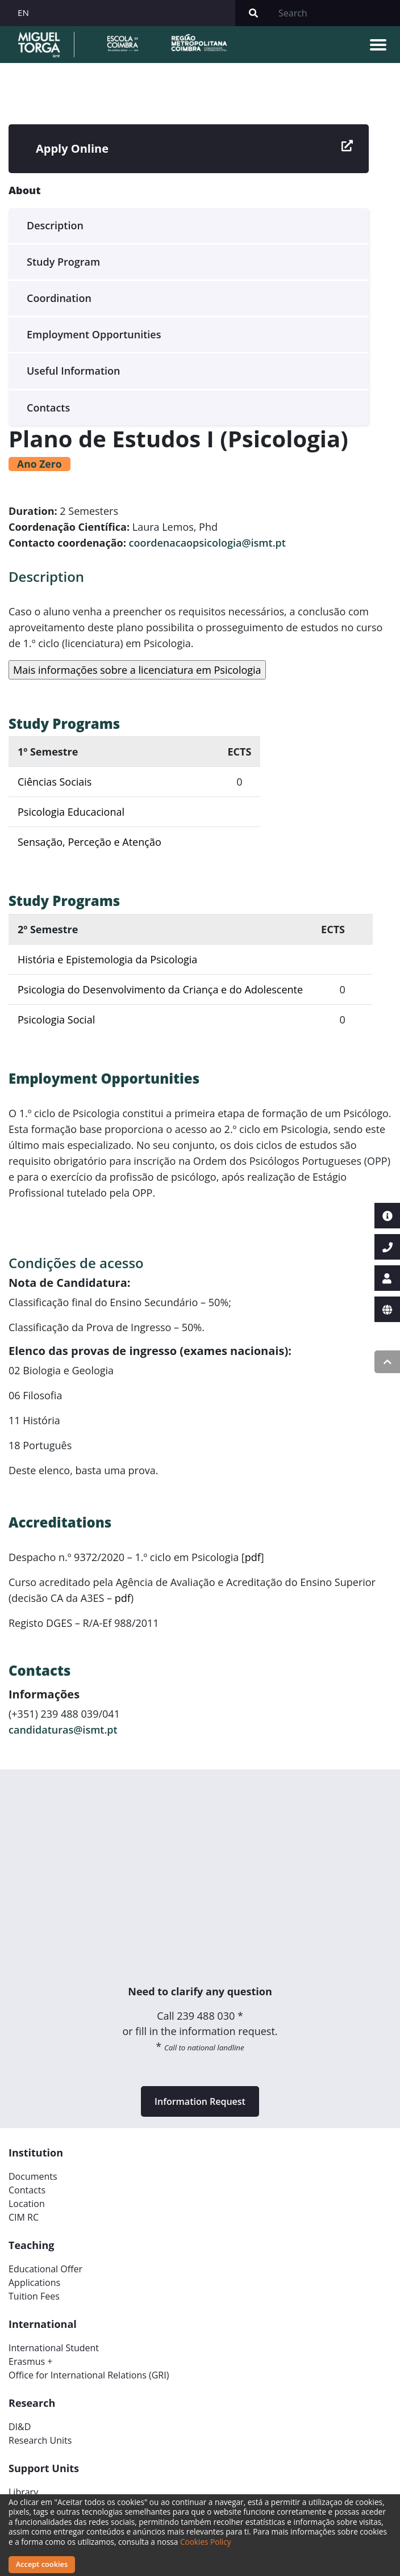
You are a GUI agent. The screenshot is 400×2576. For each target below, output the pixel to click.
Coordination (59, 298)
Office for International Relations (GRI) (89, 2375)
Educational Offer (45, 2269)
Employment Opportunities (94, 334)
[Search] (336, 13)
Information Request (200, 2101)
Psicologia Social (56, 1019)
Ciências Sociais (54, 781)
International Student (54, 2348)
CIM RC (24, 2217)
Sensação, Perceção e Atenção (89, 842)
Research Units (40, 2440)
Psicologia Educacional (71, 812)
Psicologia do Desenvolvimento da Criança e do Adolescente (160, 989)
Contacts (48, 407)
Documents (33, 2176)
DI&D (20, 2426)
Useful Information (73, 370)
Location (27, 2203)
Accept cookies (42, 2564)
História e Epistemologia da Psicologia (107, 959)
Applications (34, 2282)
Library (23, 2492)
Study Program (63, 261)
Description (55, 225)
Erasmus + (31, 2361)
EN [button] (23, 12)
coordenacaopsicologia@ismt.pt (207, 542)
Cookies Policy (205, 2541)
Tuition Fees (34, 2296)
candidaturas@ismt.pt (63, 1729)
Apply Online (194, 148)
